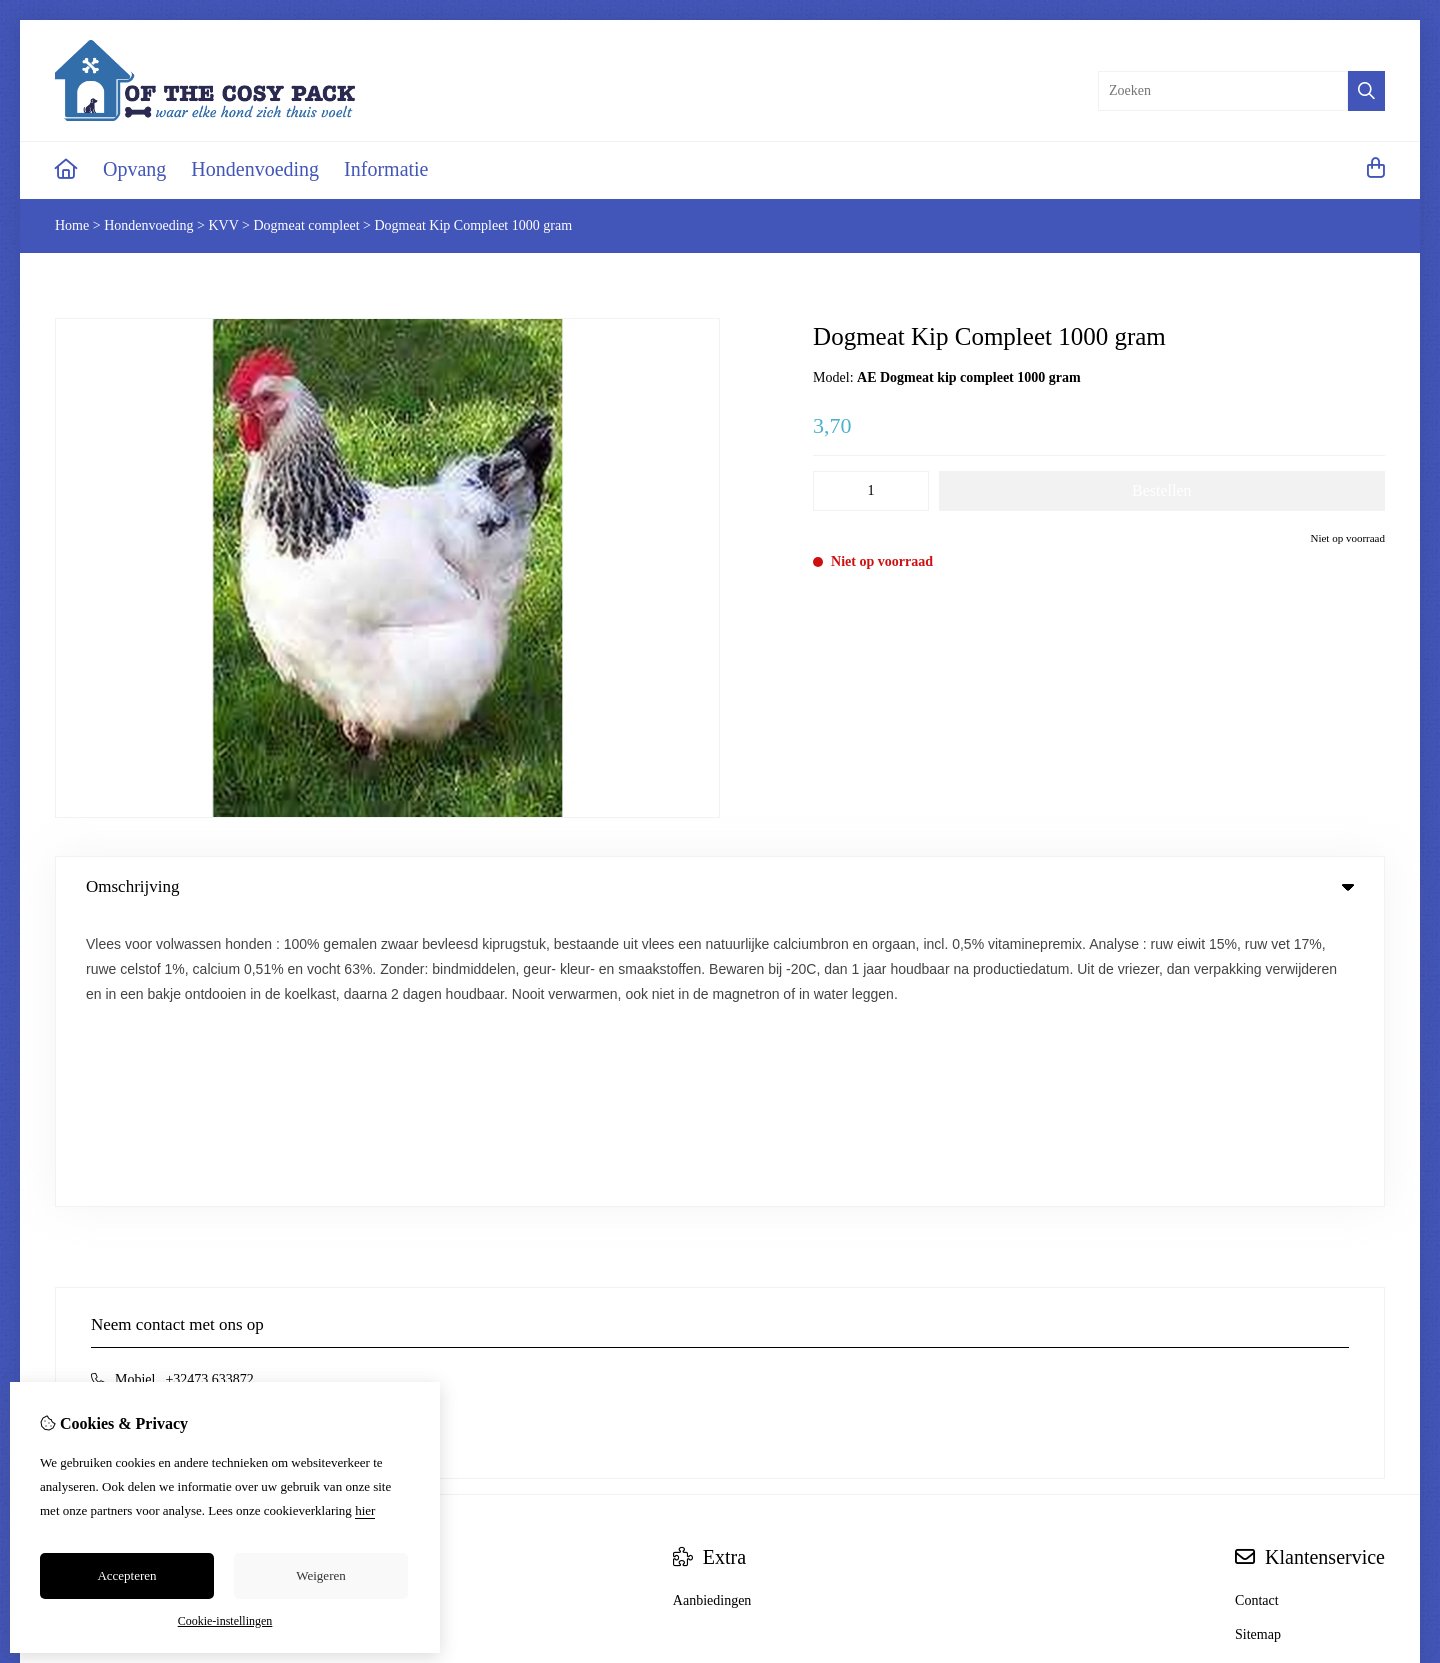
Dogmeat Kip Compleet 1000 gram (474, 225)
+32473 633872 (209, 1090)
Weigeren (320, 1575)
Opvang (134, 169)
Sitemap (1258, 1345)
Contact (1257, 1311)
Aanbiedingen (712, 1311)
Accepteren (126, 1575)
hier (365, 1510)
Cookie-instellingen (225, 1621)
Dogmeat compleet (306, 225)
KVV (223, 225)
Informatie (386, 169)
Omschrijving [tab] (720, 886)
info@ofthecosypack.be (181, 1120)
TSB (1374, 1476)
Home (72, 225)
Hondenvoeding (255, 169)
